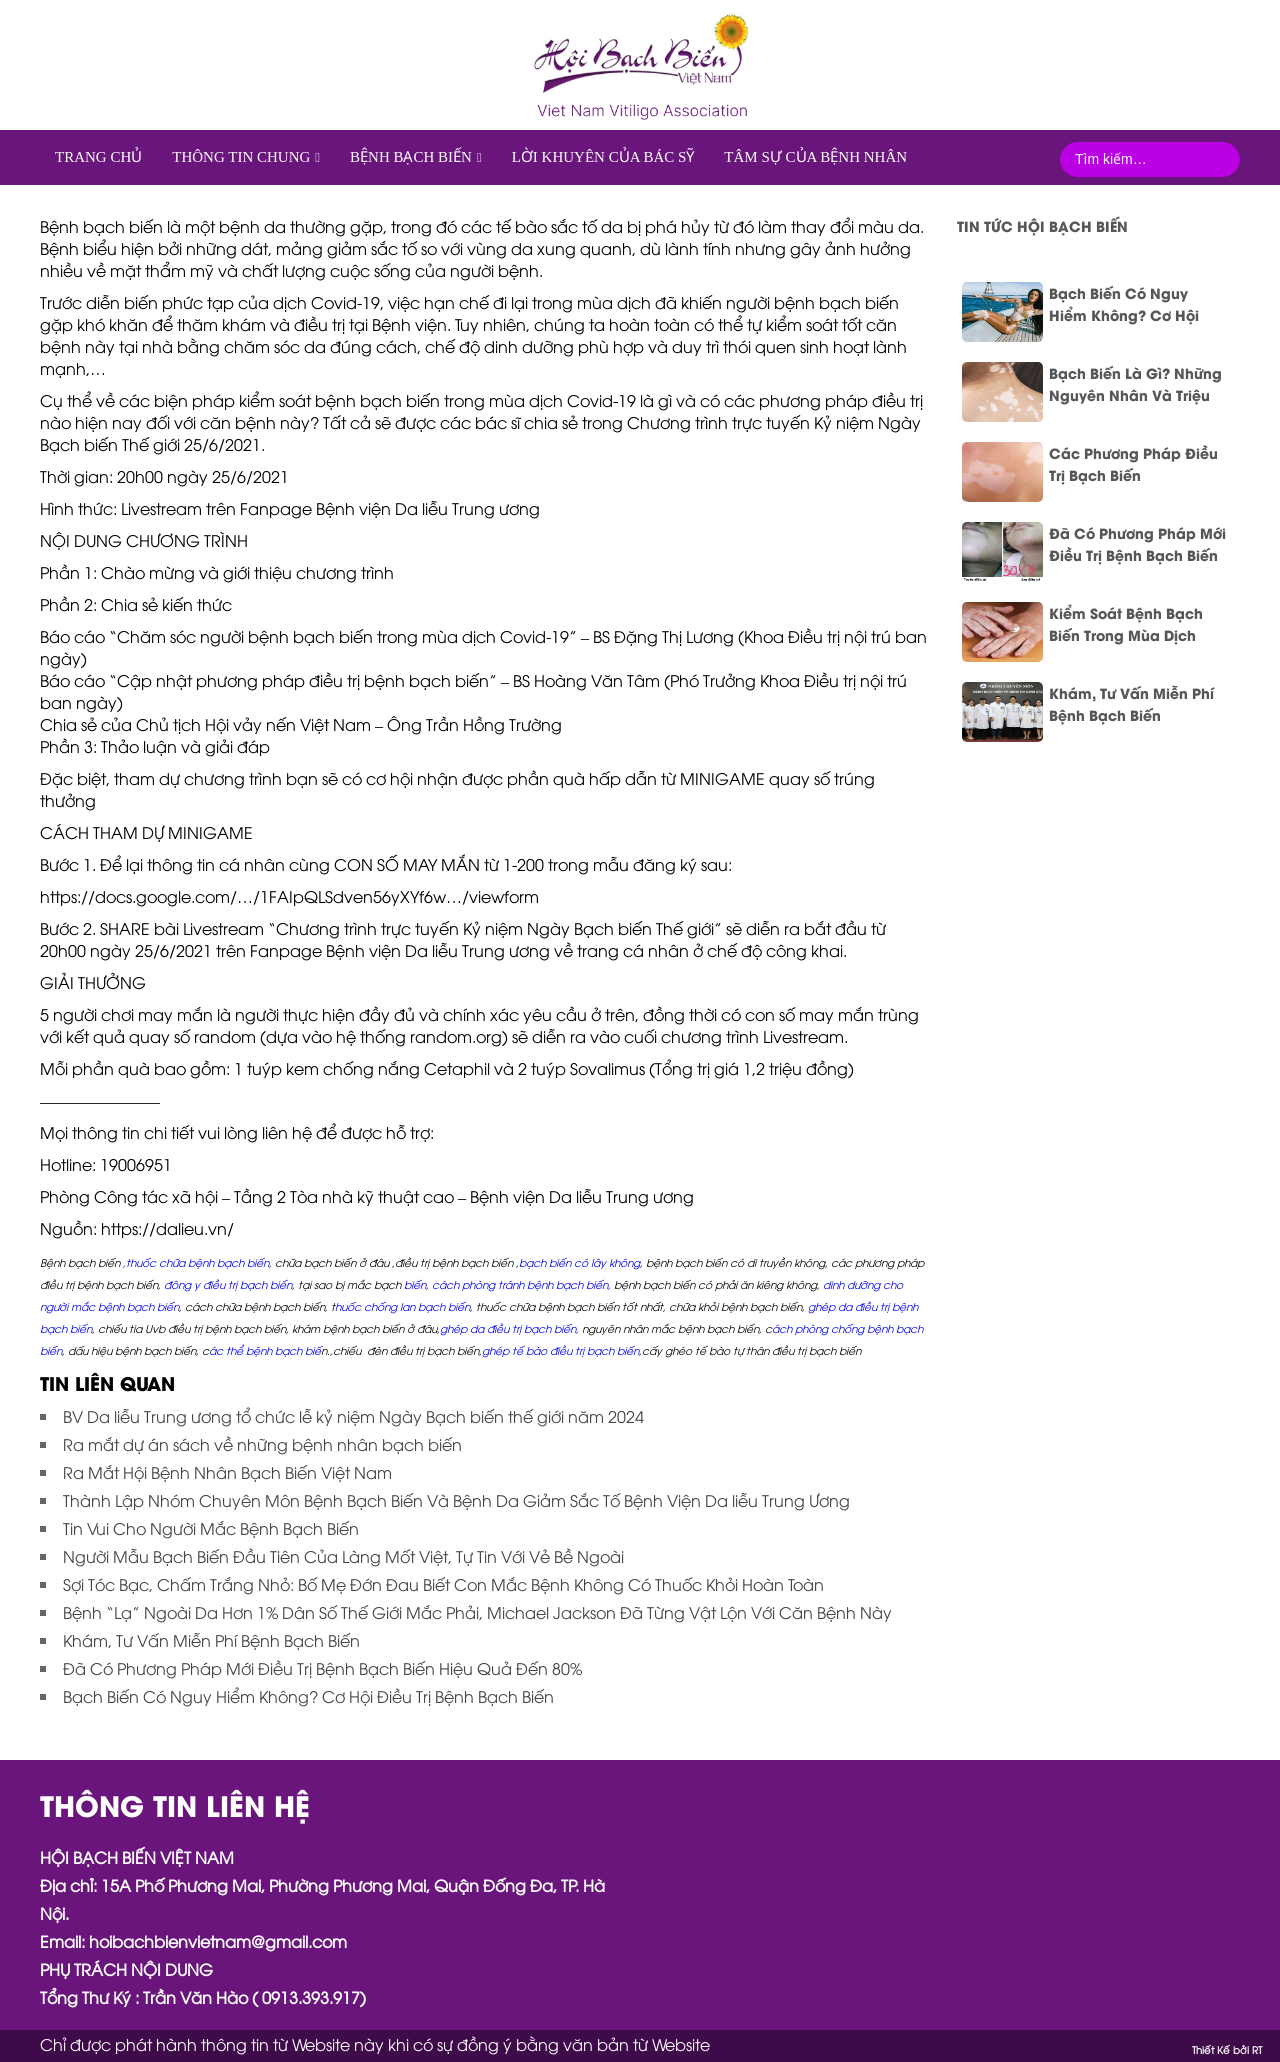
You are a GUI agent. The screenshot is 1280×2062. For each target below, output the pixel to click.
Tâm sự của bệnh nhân (815, 157)
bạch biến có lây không (579, 1262)
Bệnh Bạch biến (411, 157)
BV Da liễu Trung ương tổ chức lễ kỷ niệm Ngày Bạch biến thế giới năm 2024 (353, 1416)
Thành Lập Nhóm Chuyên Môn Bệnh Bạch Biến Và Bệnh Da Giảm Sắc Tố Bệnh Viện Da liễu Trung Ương (456, 1500)
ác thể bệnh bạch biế (265, 1350)
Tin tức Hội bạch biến (1042, 225)
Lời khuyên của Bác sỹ (603, 157)
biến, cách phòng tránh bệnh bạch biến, (507, 1284)
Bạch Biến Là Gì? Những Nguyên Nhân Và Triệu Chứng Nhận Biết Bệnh (1135, 384)
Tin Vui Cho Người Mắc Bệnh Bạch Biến (211, 1528)
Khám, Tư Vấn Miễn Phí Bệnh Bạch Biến (211, 1640)
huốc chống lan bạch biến (402, 1306)
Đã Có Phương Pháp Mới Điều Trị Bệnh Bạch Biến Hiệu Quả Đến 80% (322, 1668)
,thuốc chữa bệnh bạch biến (196, 1262)
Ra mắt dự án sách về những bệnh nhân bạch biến (262, 1444)
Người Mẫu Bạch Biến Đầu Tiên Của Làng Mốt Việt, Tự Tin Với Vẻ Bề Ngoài (343, 1556)
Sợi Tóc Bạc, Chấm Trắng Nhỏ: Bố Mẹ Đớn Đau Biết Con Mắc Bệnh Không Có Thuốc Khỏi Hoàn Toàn (443, 1584)
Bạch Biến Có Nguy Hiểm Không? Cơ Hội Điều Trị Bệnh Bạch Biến (308, 1696)
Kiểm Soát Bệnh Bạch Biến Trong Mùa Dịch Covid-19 (1126, 624)
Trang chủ (98, 157)
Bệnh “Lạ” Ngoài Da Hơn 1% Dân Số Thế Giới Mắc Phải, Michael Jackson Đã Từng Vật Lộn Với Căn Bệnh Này (477, 1612)
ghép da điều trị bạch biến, (509, 1328)
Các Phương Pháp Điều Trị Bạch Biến (1133, 463)
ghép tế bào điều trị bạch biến (560, 1350)
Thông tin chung (241, 157)
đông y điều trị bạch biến (228, 1284)
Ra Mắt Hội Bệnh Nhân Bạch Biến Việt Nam (227, 1472)
